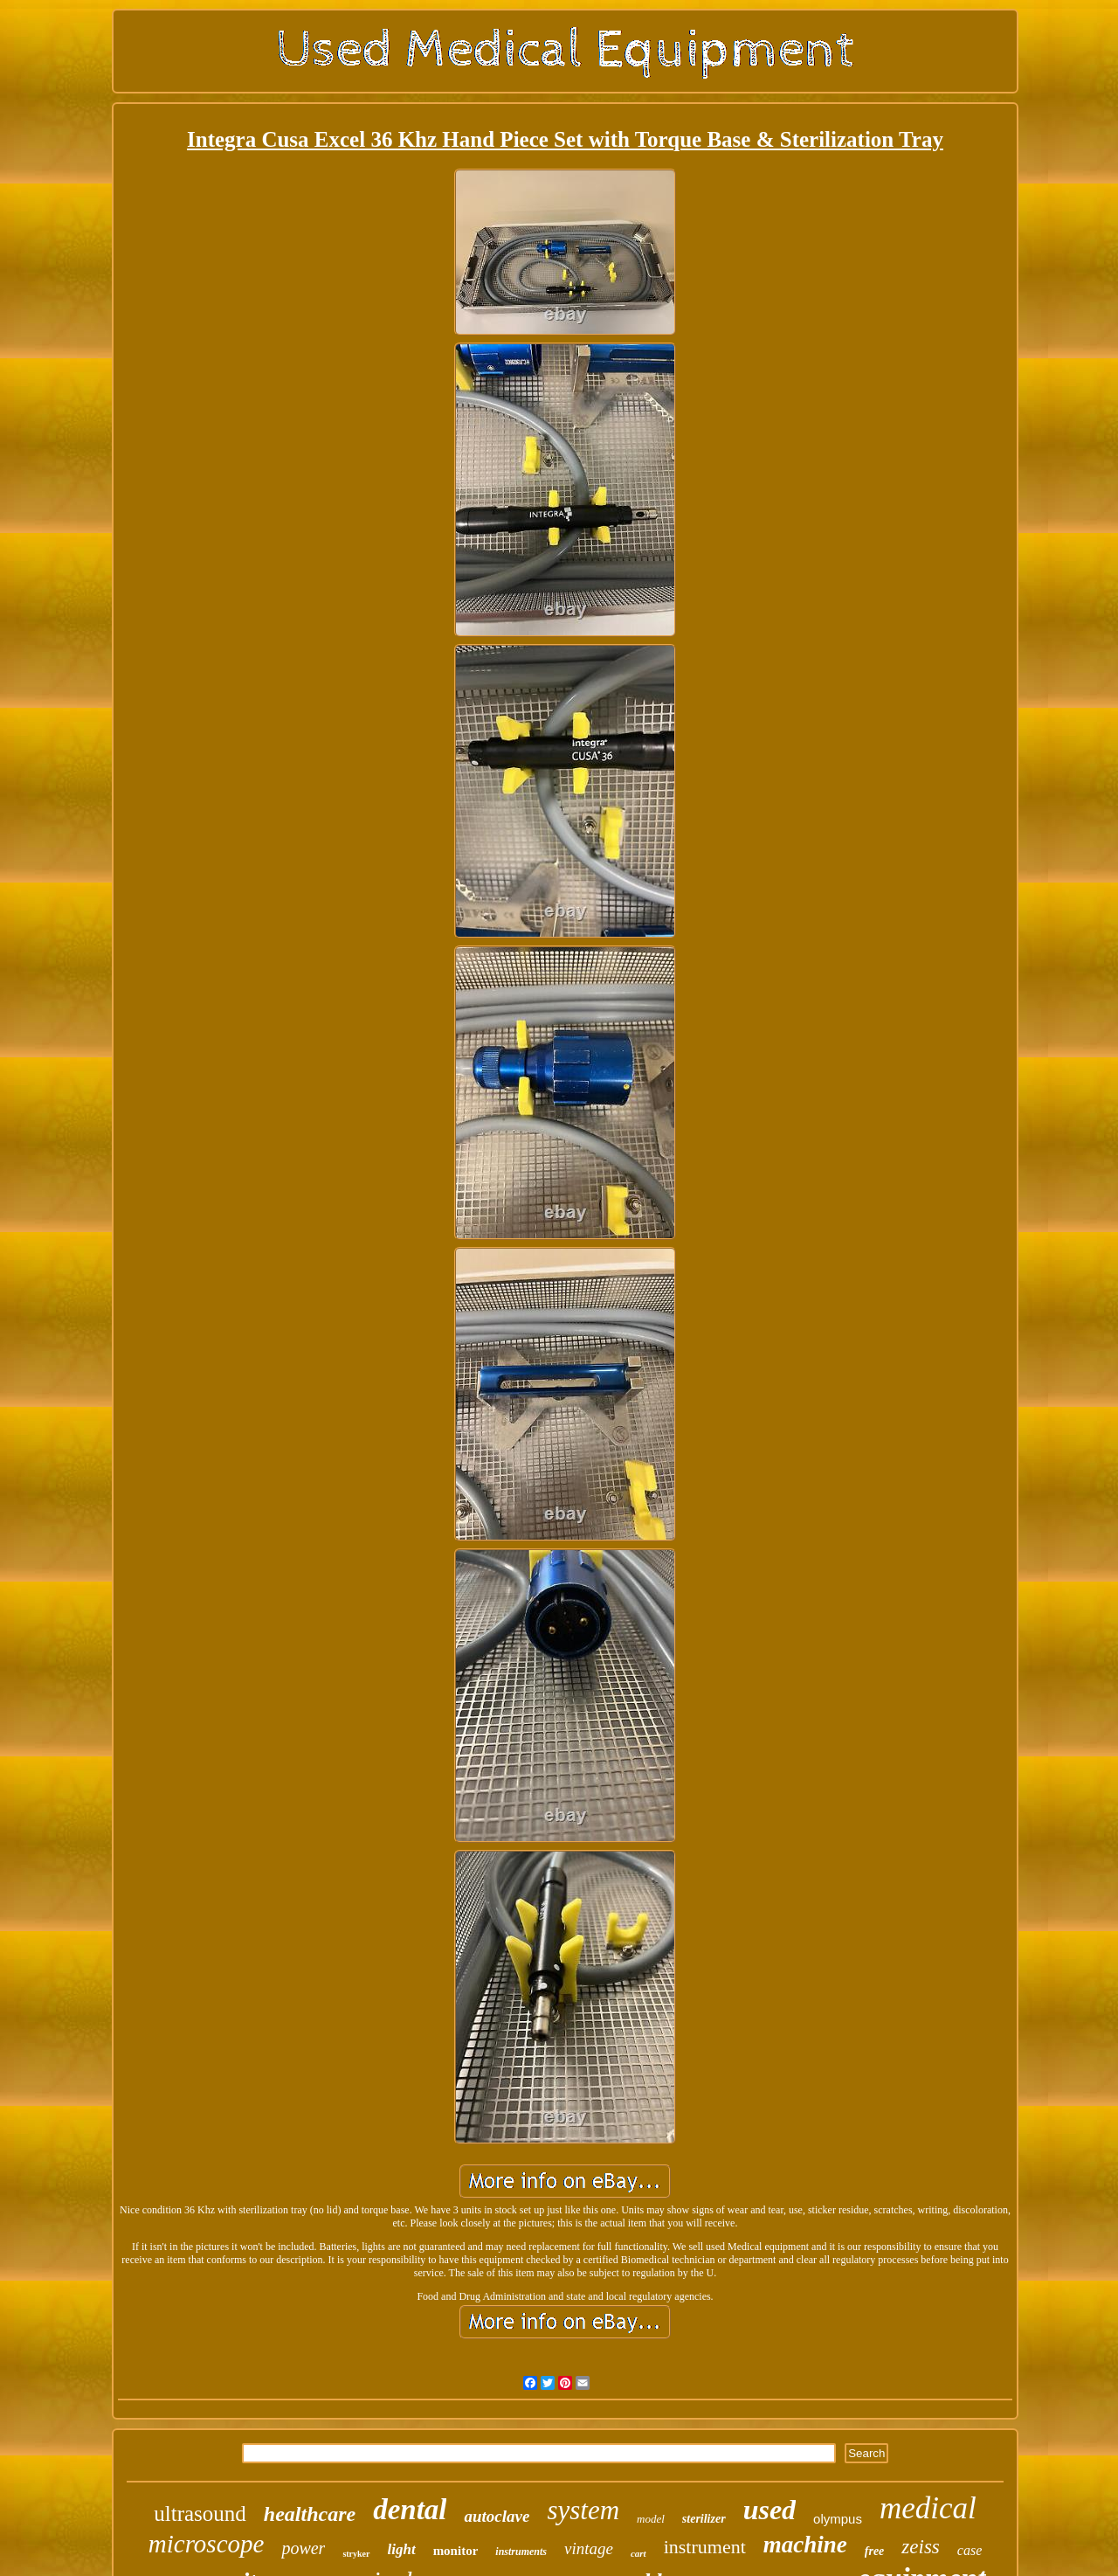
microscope (206, 2544)
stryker (355, 2554)
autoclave (496, 2516)
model (651, 2518)
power (303, 2548)
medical (928, 2508)
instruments (521, 2551)
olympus (837, 2518)
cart (638, 2553)
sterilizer (704, 2518)
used (769, 2509)
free (875, 2551)
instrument (705, 2547)
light (402, 2549)
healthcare (309, 2514)
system (583, 2510)
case (969, 2550)
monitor (456, 2551)
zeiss (920, 2547)
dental (409, 2509)
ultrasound (200, 2513)
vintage (588, 2548)
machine (805, 2544)
